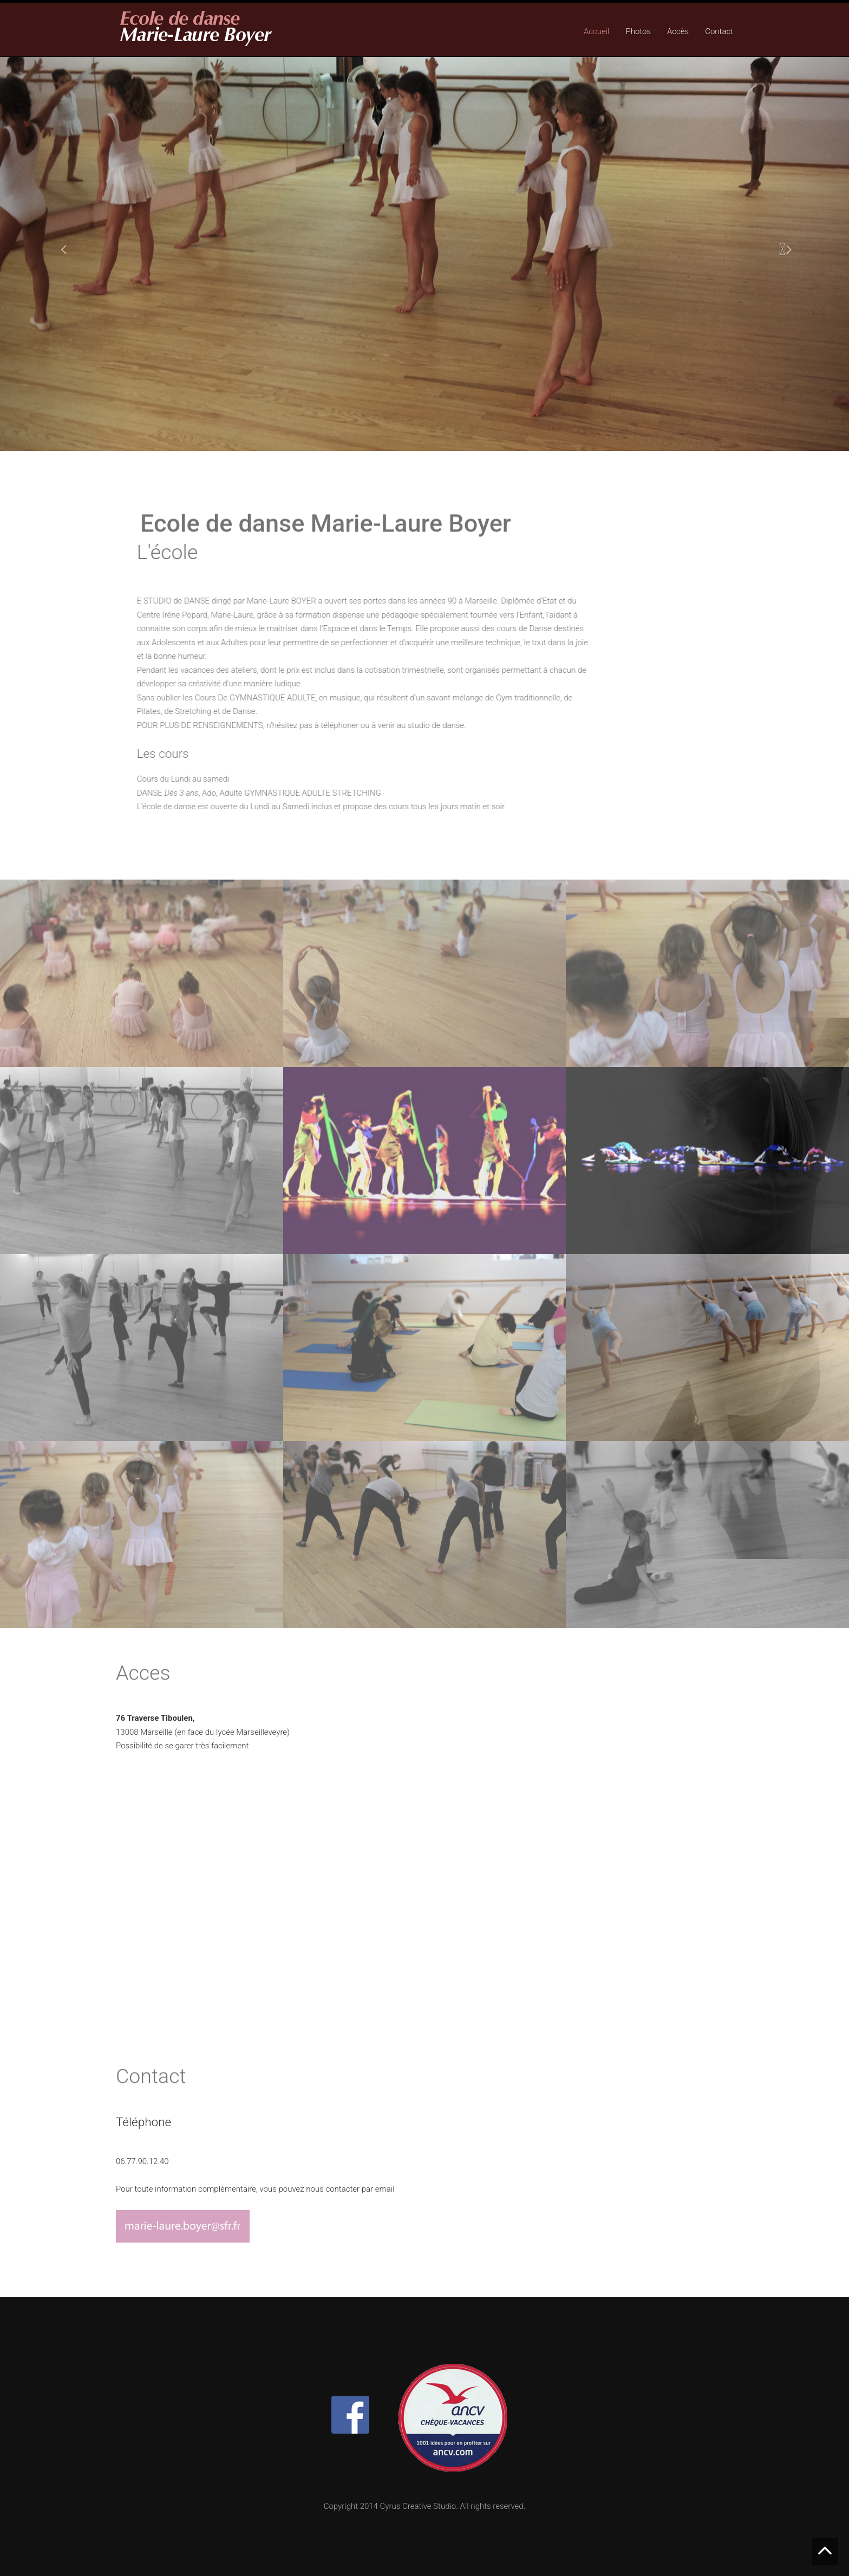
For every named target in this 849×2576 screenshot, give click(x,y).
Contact (719, 31)
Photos (638, 31)
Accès (678, 31)
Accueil (597, 31)
